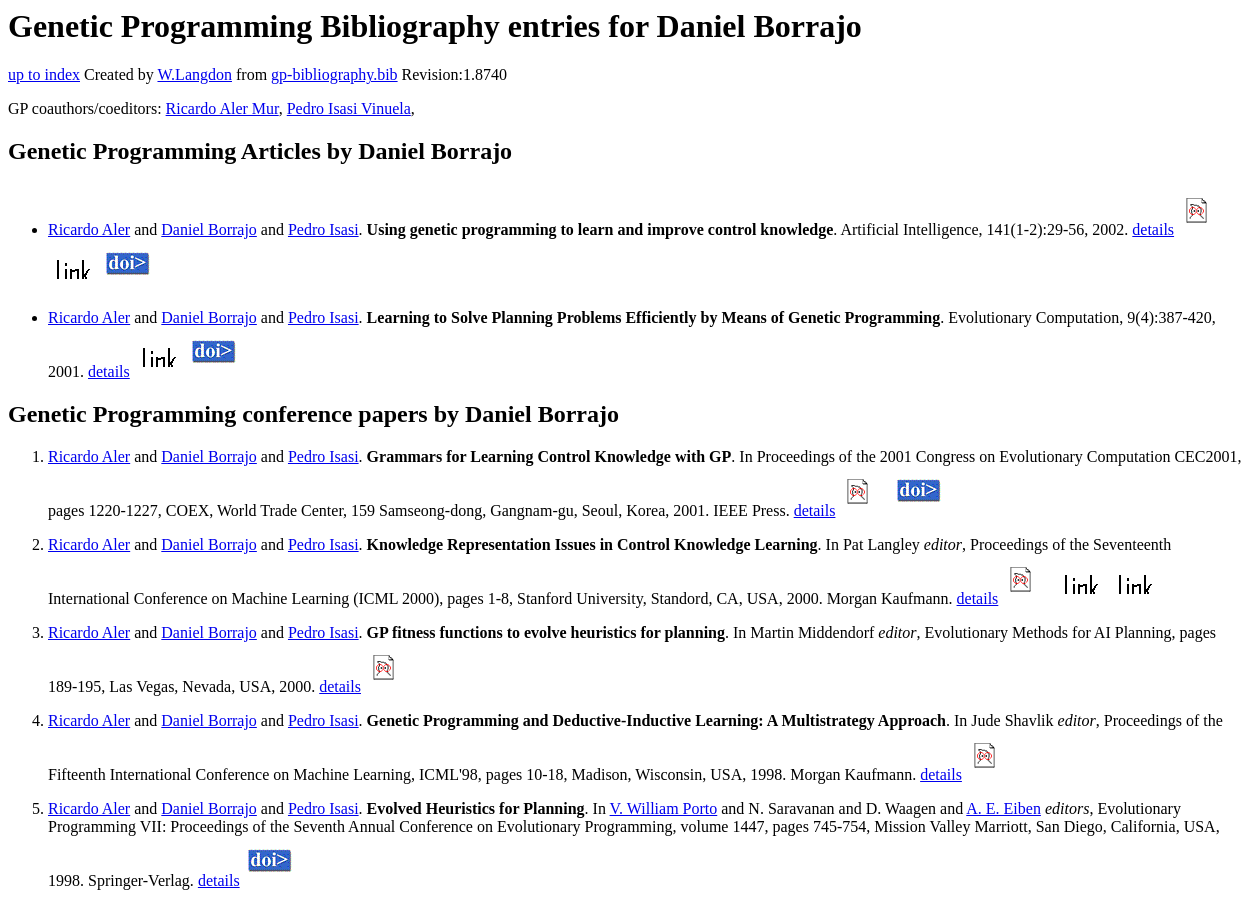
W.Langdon (194, 74)
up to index (44, 74)
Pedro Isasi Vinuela (349, 108)
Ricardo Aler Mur (222, 108)
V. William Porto (664, 808)
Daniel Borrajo (209, 229)
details (1153, 229)
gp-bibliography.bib (334, 74)
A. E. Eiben (1003, 808)
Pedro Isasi (323, 229)
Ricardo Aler (89, 229)
